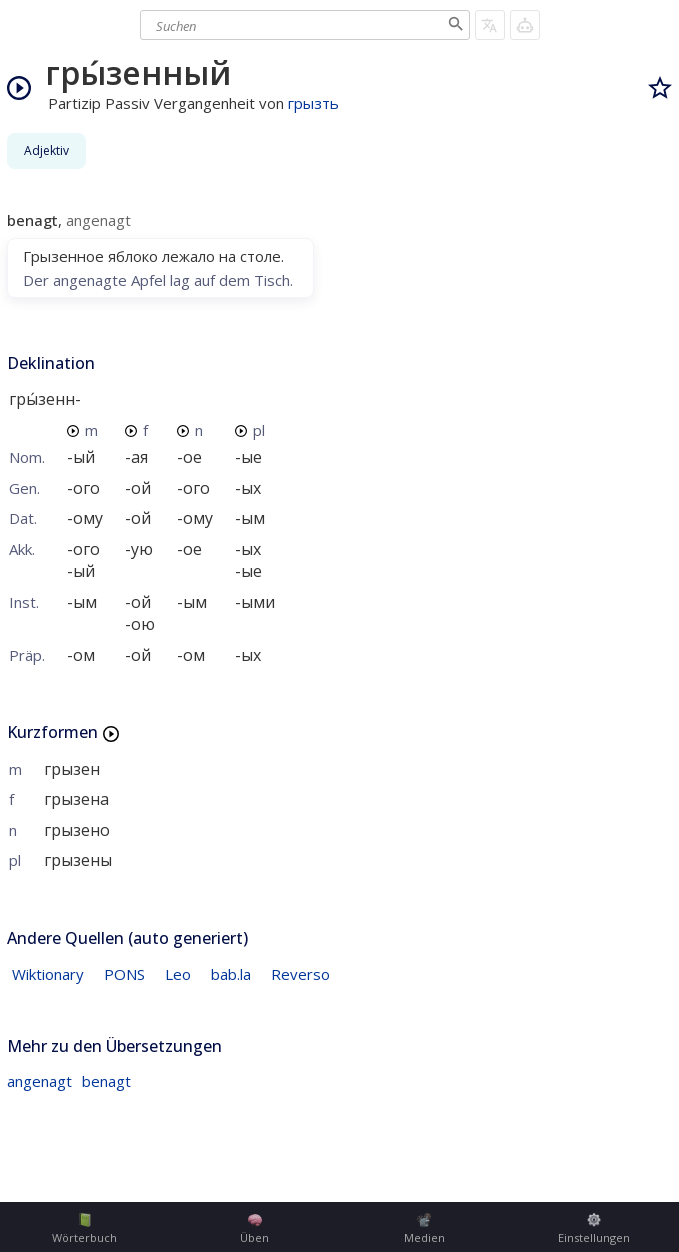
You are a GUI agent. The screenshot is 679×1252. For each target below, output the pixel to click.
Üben (254, 1229)
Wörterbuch (84, 1229)
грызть (313, 103)
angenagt (39, 1081)
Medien (424, 1229)
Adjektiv (46, 150)
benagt (106, 1081)
